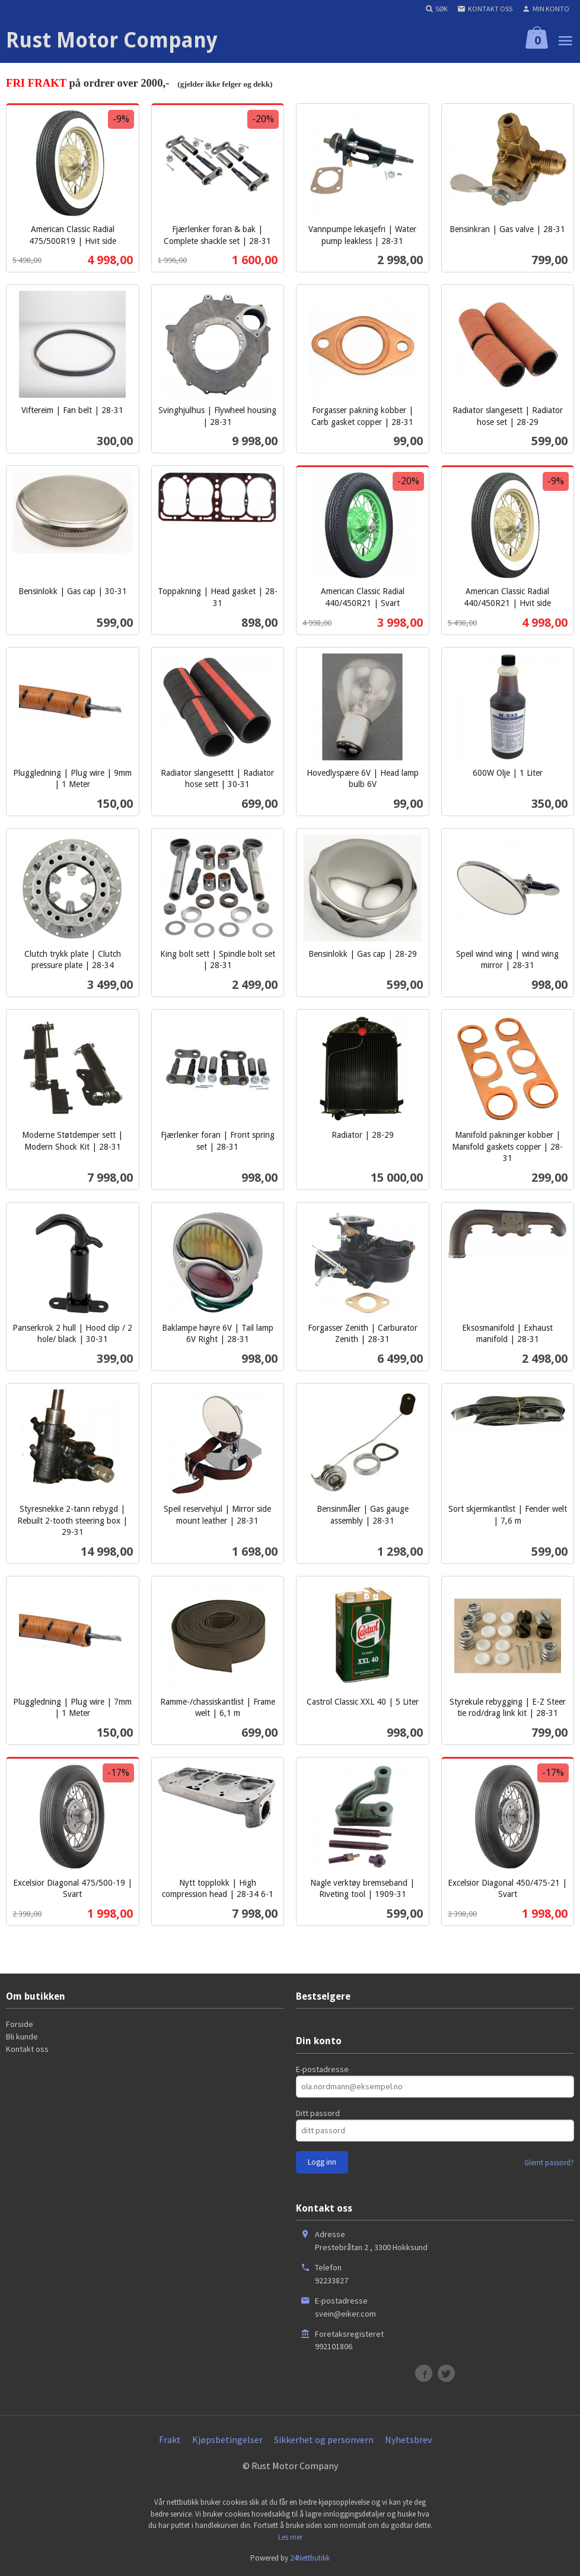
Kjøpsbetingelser (227, 2439)
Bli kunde (22, 2036)
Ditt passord (318, 2113)
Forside (19, 2024)
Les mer (290, 2537)
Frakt (170, 2439)
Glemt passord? (549, 2163)
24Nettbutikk (310, 2558)
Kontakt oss (27, 2049)
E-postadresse (322, 2069)
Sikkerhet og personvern (324, 2439)
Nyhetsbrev (408, 2439)
